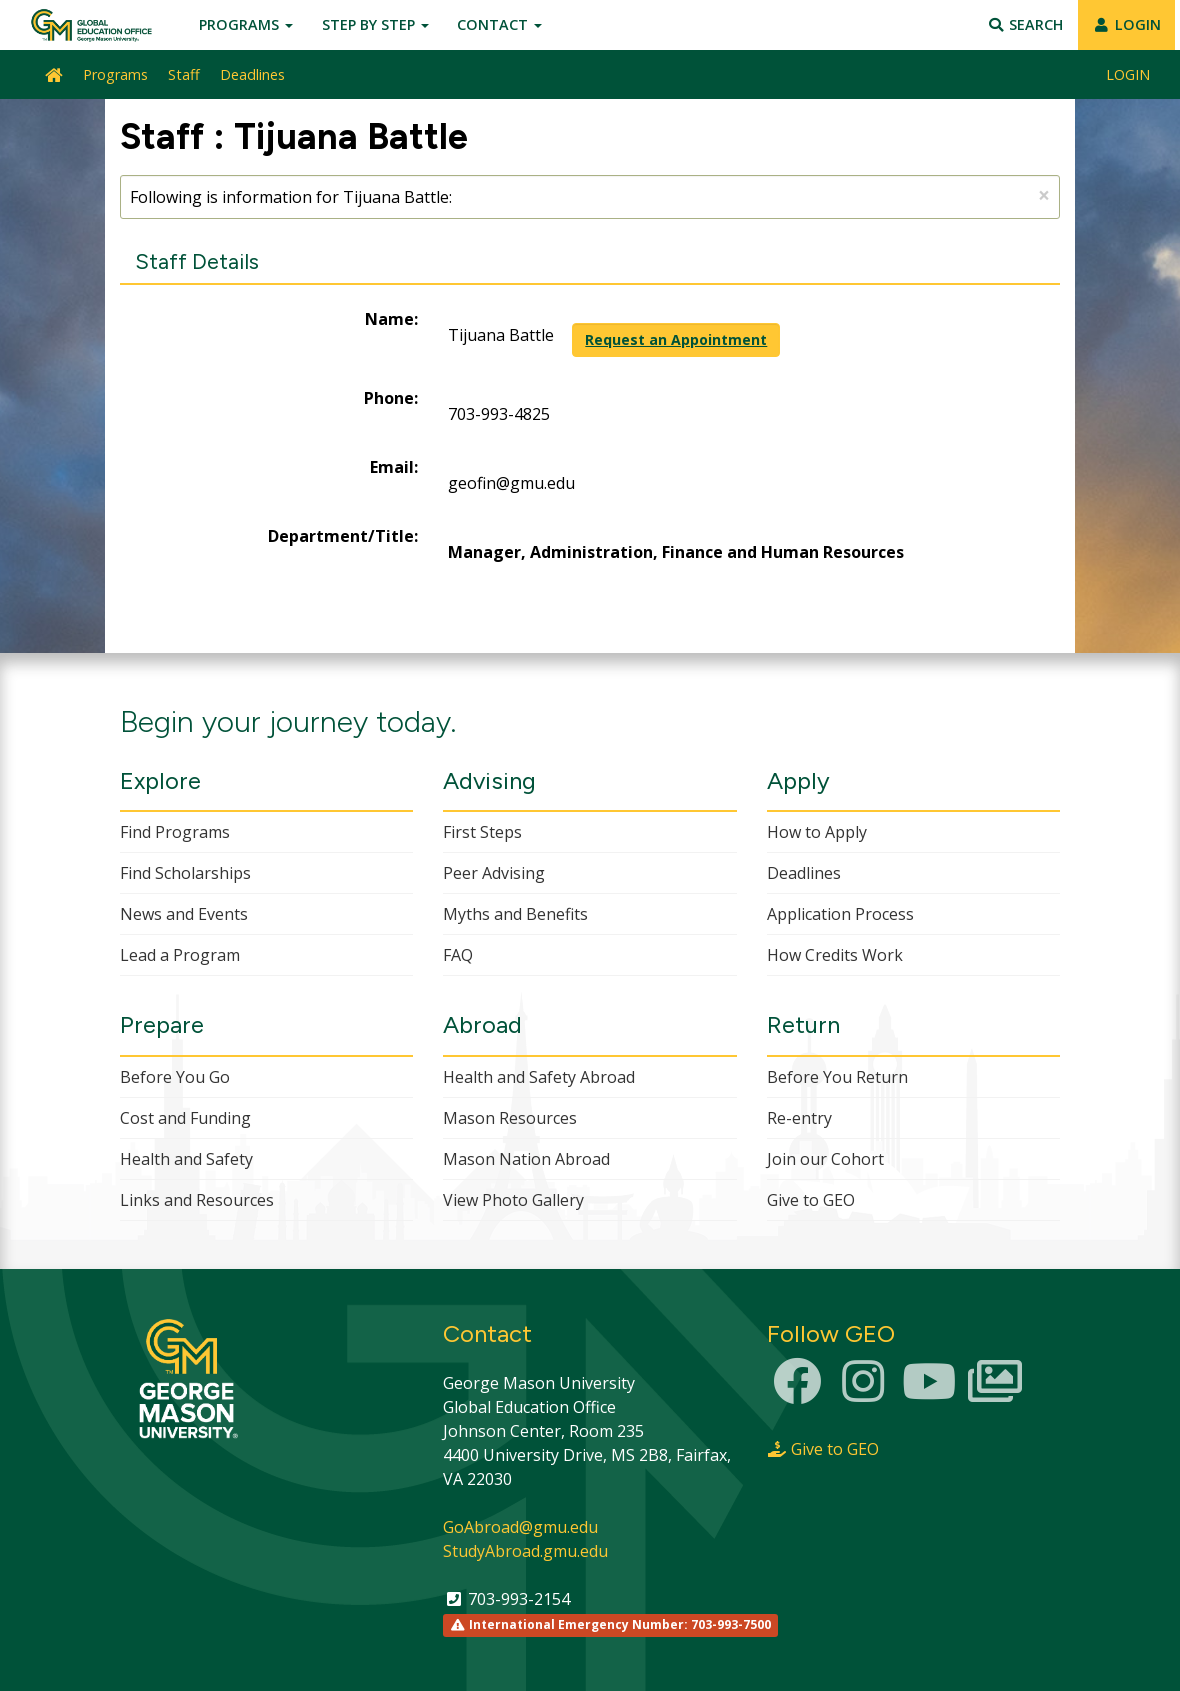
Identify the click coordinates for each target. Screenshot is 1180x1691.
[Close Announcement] (1044, 195)
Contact (499, 24)
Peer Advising (494, 873)
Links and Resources (197, 1200)
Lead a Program (180, 955)
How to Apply (817, 832)
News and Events (184, 914)
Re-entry (799, 1118)
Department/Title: (343, 536)
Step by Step (375, 24)
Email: (394, 467)
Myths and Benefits (515, 914)
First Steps (482, 832)
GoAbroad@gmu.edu (520, 1527)
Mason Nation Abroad (526, 1159)
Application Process (840, 914)
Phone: (391, 398)
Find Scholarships (185, 873)
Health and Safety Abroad (539, 1077)
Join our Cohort (825, 1159)
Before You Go (175, 1077)
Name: (391, 319)
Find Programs (175, 832)
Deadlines (252, 74)
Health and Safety (186, 1159)
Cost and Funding (185, 1118)
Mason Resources (510, 1118)
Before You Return (837, 1077)
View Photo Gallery (513, 1200)
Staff (184, 74)
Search (1025, 24)
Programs (246, 24)
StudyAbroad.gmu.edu (525, 1551)
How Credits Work (835, 955)
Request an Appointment (676, 339)
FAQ (458, 955)
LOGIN (1126, 24)
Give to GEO (811, 1200)
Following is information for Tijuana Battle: (590, 195)
